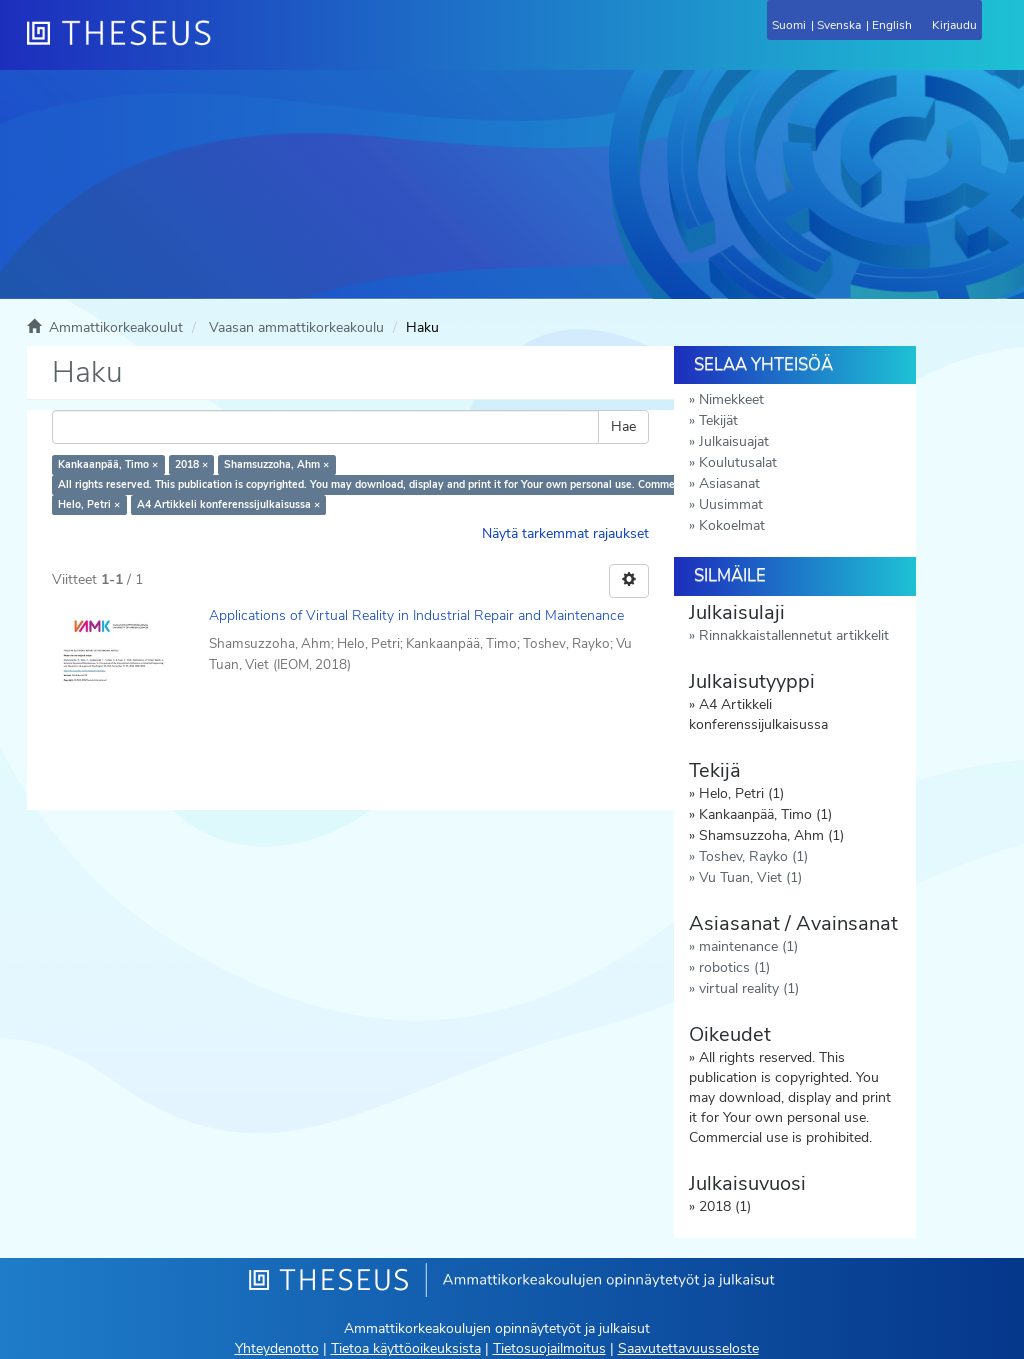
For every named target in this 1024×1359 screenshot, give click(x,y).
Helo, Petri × (89, 504)
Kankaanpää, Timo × (108, 464)
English (892, 25)
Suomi (789, 25)
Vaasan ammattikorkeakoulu (296, 327)
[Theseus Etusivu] (227, 45)
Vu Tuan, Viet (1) (750, 877)
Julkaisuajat (734, 441)
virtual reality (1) (749, 988)
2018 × (191, 464)
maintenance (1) (748, 946)
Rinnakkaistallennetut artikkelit (794, 635)
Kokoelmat (732, 525)
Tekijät (718, 420)
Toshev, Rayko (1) (753, 856)
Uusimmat (731, 504)
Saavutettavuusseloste (688, 1348)
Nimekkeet (731, 399)
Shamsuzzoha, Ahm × (276, 464)
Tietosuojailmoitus (549, 1348)
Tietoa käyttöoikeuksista (406, 1348)
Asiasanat (729, 483)
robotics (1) (734, 967)
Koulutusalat (738, 462)
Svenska (839, 25)
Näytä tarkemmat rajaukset (565, 533)
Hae (623, 426)
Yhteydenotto (277, 1348)
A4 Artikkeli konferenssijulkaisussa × (228, 504)
